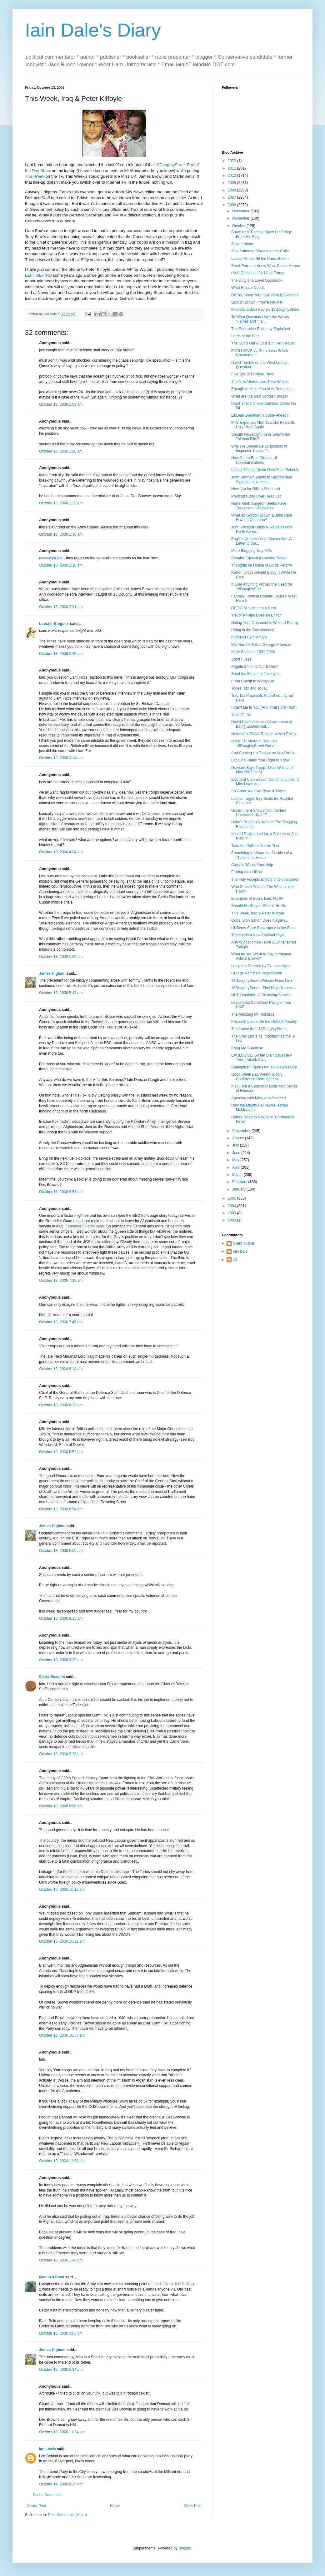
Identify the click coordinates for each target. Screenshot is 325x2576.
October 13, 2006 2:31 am (60, 607)
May (236, 1160)
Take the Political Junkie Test (255, 846)
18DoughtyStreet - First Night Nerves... (263, 988)
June (236, 1153)
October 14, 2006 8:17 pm (60, 2484)
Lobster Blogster (54, 624)
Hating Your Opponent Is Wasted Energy (265, 623)
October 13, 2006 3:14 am (60, 758)
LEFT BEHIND (38, 275)
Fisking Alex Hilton (246, 872)
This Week (34, 176)
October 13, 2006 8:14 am (60, 1369)
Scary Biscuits (52, 1677)
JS (235, 1259)
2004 (232, 1206)
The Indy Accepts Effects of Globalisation (265, 879)
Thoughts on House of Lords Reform (261, 565)
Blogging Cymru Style (249, 637)
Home (115, 2506)
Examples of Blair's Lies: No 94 (257, 898)
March (238, 1174)
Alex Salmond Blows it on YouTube (260, 251)
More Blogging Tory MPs (251, 550)
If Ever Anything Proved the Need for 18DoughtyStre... (261, 586)
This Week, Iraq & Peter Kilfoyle (257, 913)
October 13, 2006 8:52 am (60, 1452)
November (241, 218)
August (238, 1138)
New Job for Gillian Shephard (255, 489)
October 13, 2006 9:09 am (60, 1550)
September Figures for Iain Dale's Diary (264, 1067)
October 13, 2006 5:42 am (60, 993)
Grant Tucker (243, 1243)
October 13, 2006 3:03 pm (60, 2333)
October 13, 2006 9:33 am (60, 1754)
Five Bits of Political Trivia (252, 374)
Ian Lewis (47, 2449)
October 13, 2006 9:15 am (60, 1618)
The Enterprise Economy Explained (260, 329)
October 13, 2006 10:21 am (62, 1941)
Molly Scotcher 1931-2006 (253, 652)
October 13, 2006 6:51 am (60, 1192)
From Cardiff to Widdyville (252, 681)
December (241, 211)
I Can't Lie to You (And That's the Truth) (264, 707)
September (242, 1131)
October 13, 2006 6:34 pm (60, 2369)
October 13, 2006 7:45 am (60, 1322)
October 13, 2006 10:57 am (62, 2035)
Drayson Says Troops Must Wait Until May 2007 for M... (262, 769)
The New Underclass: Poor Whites (259, 381)
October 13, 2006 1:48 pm (60, 2260)
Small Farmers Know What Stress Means (265, 266)
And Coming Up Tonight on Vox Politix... (264, 753)
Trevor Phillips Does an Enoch (256, 615)
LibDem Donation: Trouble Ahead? (259, 415)
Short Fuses (241, 659)
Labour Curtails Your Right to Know (260, 760)
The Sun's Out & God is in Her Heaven (263, 343)
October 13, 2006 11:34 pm (62, 2432)
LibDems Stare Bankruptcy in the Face (263, 928)
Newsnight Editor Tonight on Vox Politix (263, 734)
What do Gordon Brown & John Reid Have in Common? (261, 517)
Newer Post (36, 2506)
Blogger (184, 2548)
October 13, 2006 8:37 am (60, 1405)
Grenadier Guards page (84, 1226)
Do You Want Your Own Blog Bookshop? (265, 295)
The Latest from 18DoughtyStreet (259, 1029)
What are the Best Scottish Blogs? (259, 396)
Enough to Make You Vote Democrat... (263, 389)
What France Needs (248, 287)
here (144, 527)
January (239, 1189)
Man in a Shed (51, 2277)
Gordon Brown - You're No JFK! (257, 302)
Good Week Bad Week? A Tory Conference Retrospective (256, 1076)
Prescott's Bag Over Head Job (256, 496)
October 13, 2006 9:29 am (60, 1660)
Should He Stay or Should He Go (258, 906)
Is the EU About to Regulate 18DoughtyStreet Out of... (254, 743)
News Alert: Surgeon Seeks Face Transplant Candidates (258, 505)
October (239, 226)
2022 (232, 161)
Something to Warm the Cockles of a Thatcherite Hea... (261, 855)
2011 (232, 168)
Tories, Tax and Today (249, 688)
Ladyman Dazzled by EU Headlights (261, 966)
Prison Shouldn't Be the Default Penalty (264, 1021)
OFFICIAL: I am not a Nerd (253, 608)
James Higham (52, 973)
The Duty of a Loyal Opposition (257, 280)
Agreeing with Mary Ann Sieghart (258, 1098)
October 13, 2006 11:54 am (62, 2161)
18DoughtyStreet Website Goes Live (261, 980)
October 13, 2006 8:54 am (60, 1509)
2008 (232, 190)
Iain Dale (240, 1251)
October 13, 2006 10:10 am (62, 1889)
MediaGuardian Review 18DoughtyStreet (265, 309)
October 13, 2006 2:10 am (60, 565)
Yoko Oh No (241, 715)
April (236, 1167)
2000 (232, 1220)
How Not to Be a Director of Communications (254, 460)
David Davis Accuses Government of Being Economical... (261, 724)
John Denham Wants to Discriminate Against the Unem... (261, 479)
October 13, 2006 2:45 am (60, 653)
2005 (232, 1198)
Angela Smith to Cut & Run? (254, 666)
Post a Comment (47, 2495)
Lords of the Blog (245, 336)
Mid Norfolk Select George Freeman (261, 644)
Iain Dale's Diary (93, 30)
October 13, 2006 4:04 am (60, 852)
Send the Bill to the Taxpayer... (256, 673)
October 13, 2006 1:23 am (60, 503)
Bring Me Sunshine (247, 1048)
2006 (232, 205)
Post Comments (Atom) (67, 2515)
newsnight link (50, 558)
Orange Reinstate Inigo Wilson (256, 973)
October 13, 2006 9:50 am (60, 1806)
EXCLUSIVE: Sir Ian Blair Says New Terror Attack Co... (261, 1057)
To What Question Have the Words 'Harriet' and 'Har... (260, 319)
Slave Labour (242, 244)
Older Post (193, 2506)
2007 (232, 197)
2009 (232, 183)
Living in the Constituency (252, 630)
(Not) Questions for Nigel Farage (258, 273)
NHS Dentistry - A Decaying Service (261, 995)
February (240, 1182)
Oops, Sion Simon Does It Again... (259, 920)
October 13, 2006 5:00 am (60, 956)
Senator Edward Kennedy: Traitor (259, 558)
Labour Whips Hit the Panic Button (259, 258)
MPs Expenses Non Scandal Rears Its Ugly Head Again (263, 424)
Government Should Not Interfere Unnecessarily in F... (259, 812)
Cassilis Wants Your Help (252, 865)
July (236, 1145)
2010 (232, 175)
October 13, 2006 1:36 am (60, 534)
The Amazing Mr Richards (252, 1014)
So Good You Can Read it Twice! (258, 791)
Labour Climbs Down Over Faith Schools (265, 470)
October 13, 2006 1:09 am (60, 404)
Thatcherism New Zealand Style (257, 935)
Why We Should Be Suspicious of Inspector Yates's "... (259, 448)
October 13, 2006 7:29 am (60, 1280)
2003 (232, 1213)
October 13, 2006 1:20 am (60, 451)
